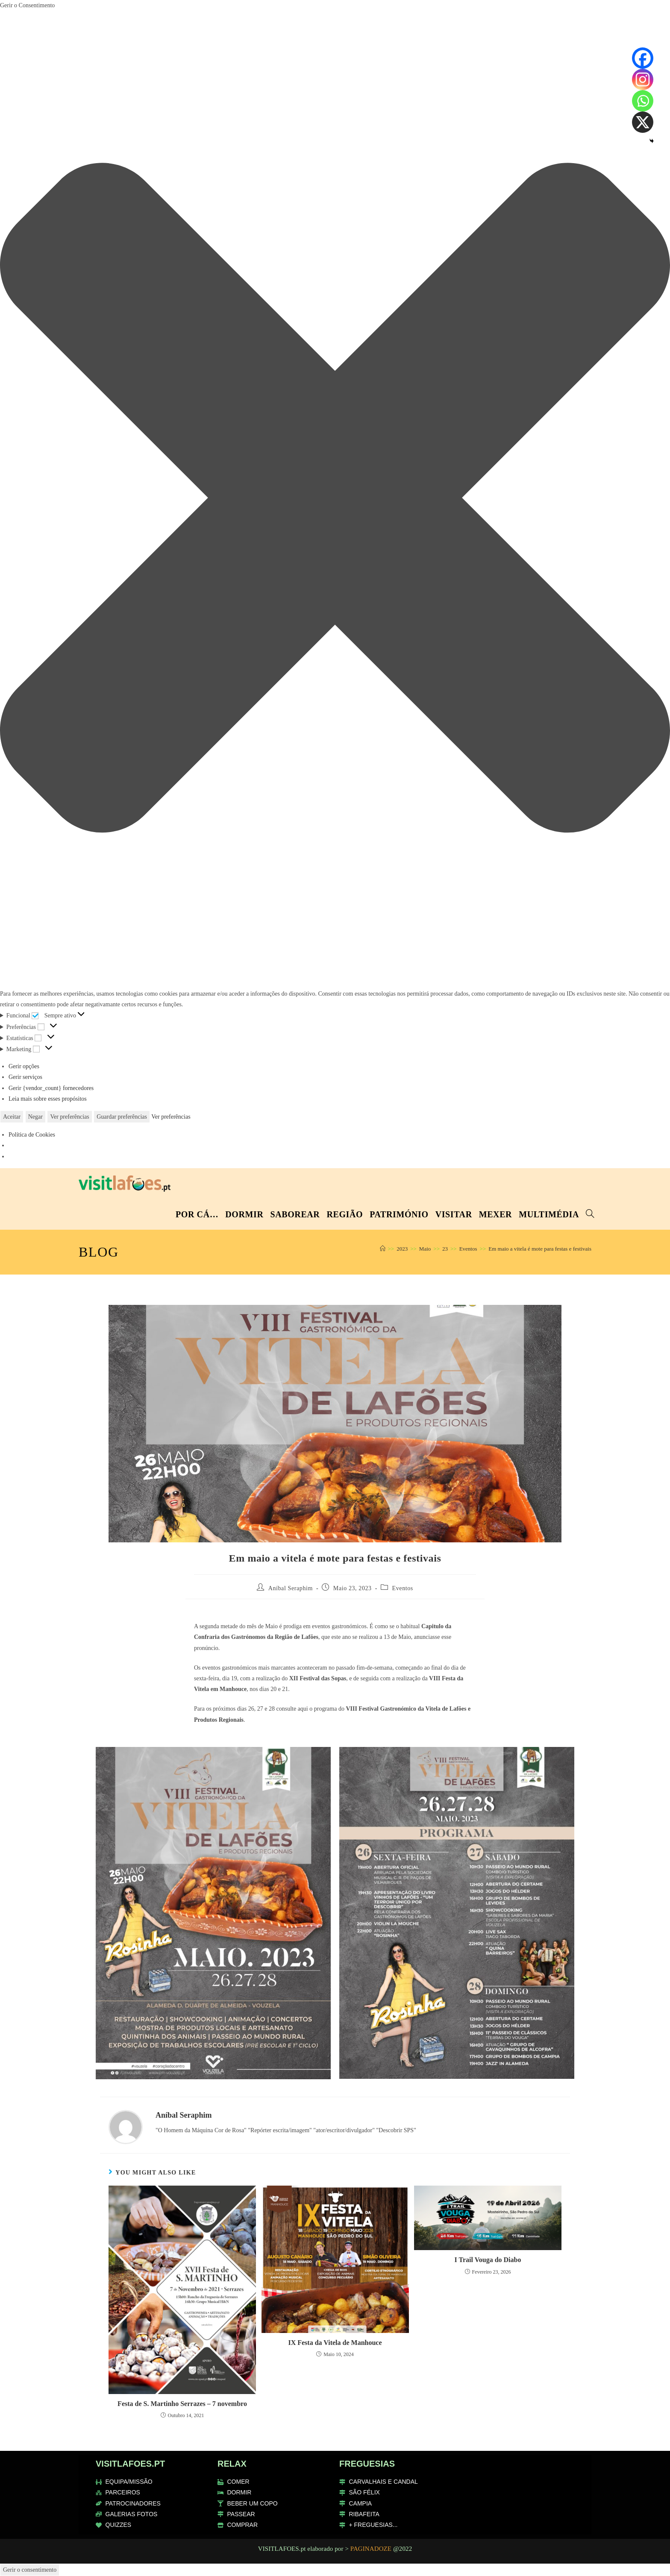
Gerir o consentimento (29, 2570)
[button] (335, 499)
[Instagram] (642, 79)
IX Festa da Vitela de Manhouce (335, 2342)
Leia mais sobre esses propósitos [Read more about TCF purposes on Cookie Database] (48, 1099)
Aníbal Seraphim (290, 1588)
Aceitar (12, 1117)
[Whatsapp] (642, 100)
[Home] (382, 1249)
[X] (642, 122)
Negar (35, 1117)
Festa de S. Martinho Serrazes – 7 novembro (182, 2403)
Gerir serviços (25, 1077)
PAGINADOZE (370, 2548)
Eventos (402, 1588)
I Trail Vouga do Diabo (488, 2259)
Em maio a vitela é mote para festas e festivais (539, 1249)
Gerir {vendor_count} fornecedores (51, 1088)
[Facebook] (642, 58)
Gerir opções (24, 1066)
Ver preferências (69, 1117)
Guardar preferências (122, 1117)
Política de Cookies (32, 1134)
